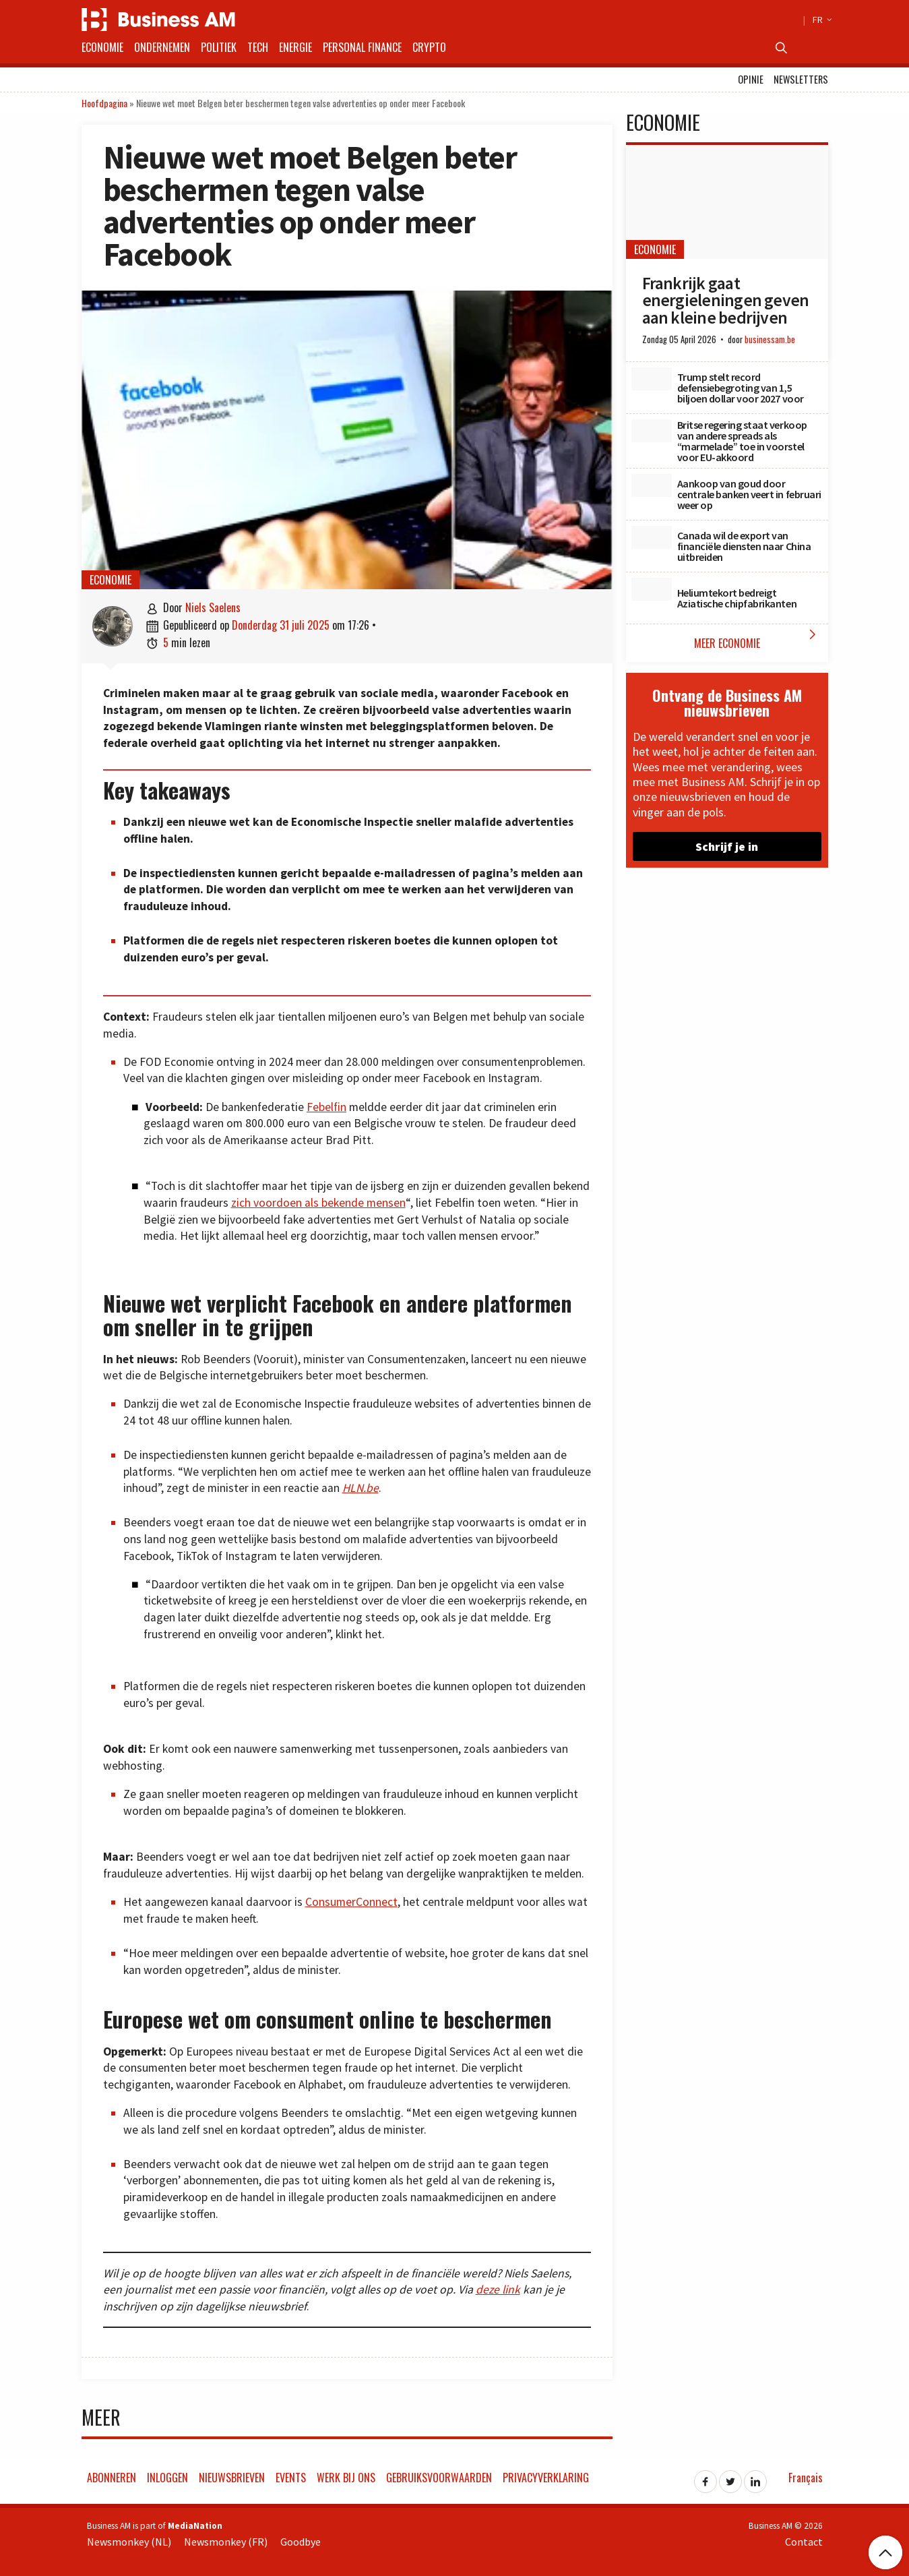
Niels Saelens (213, 607)
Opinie (750, 79)
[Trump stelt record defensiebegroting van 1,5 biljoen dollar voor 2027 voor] (651, 378)
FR (820, 19)
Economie (102, 47)
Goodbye (300, 2541)
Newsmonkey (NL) (129, 2541)
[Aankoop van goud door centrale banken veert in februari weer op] (651, 485)
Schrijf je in (726, 846)
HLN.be (360, 1487)
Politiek (219, 47)
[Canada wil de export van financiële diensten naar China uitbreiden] (651, 537)
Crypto (429, 47)
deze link (498, 2289)
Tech (257, 47)
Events (291, 2477)
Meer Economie (757, 638)
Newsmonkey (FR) (226, 2541)
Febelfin (326, 1107)
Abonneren (111, 2477)
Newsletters (801, 79)
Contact (804, 2541)
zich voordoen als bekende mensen (318, 1202)
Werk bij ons (346, 2477)
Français (805, 2477)
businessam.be (770, 339)
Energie (295, 47)
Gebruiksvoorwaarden (439, 2477)
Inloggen (167, 2477)
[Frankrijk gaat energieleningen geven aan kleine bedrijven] (727, 202)
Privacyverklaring (546, 2477)
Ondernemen (162, 47)
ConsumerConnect (351, 1901)
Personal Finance (362, 47)
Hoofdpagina (104, 103)
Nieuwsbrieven (232, 2477)
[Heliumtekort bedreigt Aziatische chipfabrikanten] (651, 589)
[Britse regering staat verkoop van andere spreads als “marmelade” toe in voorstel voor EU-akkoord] (651, 430)
